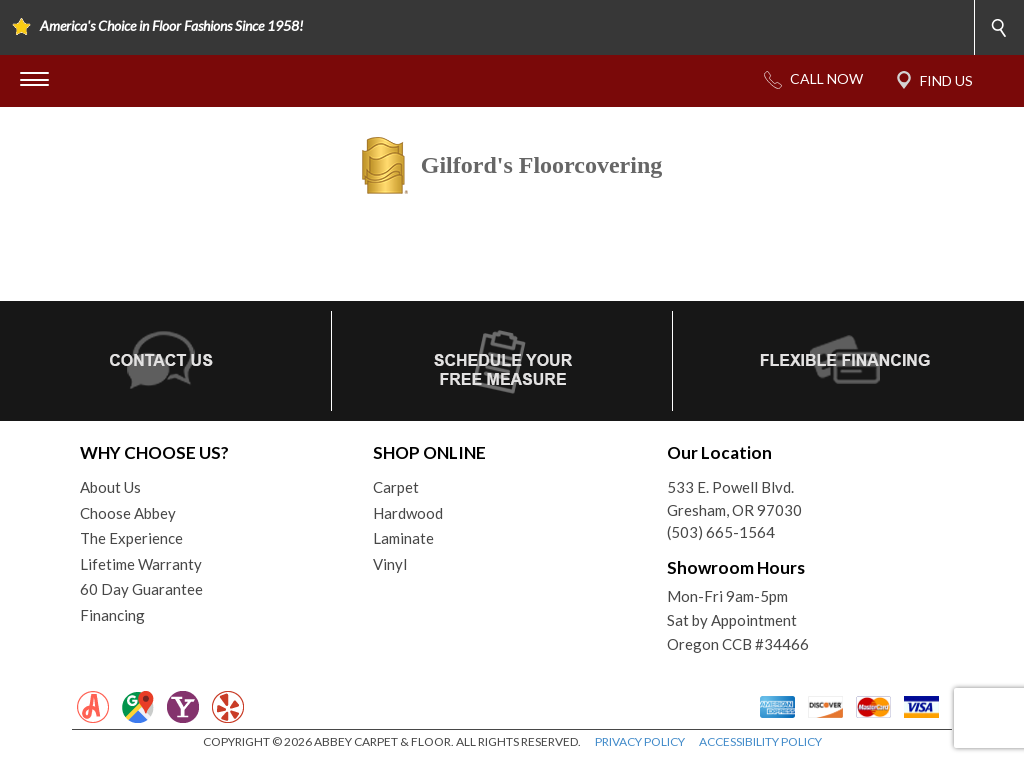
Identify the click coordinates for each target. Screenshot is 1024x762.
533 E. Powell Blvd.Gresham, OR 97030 (734, 498)
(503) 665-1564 (721, 532)
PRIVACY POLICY (640, 741)
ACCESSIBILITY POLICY (760, 741)
